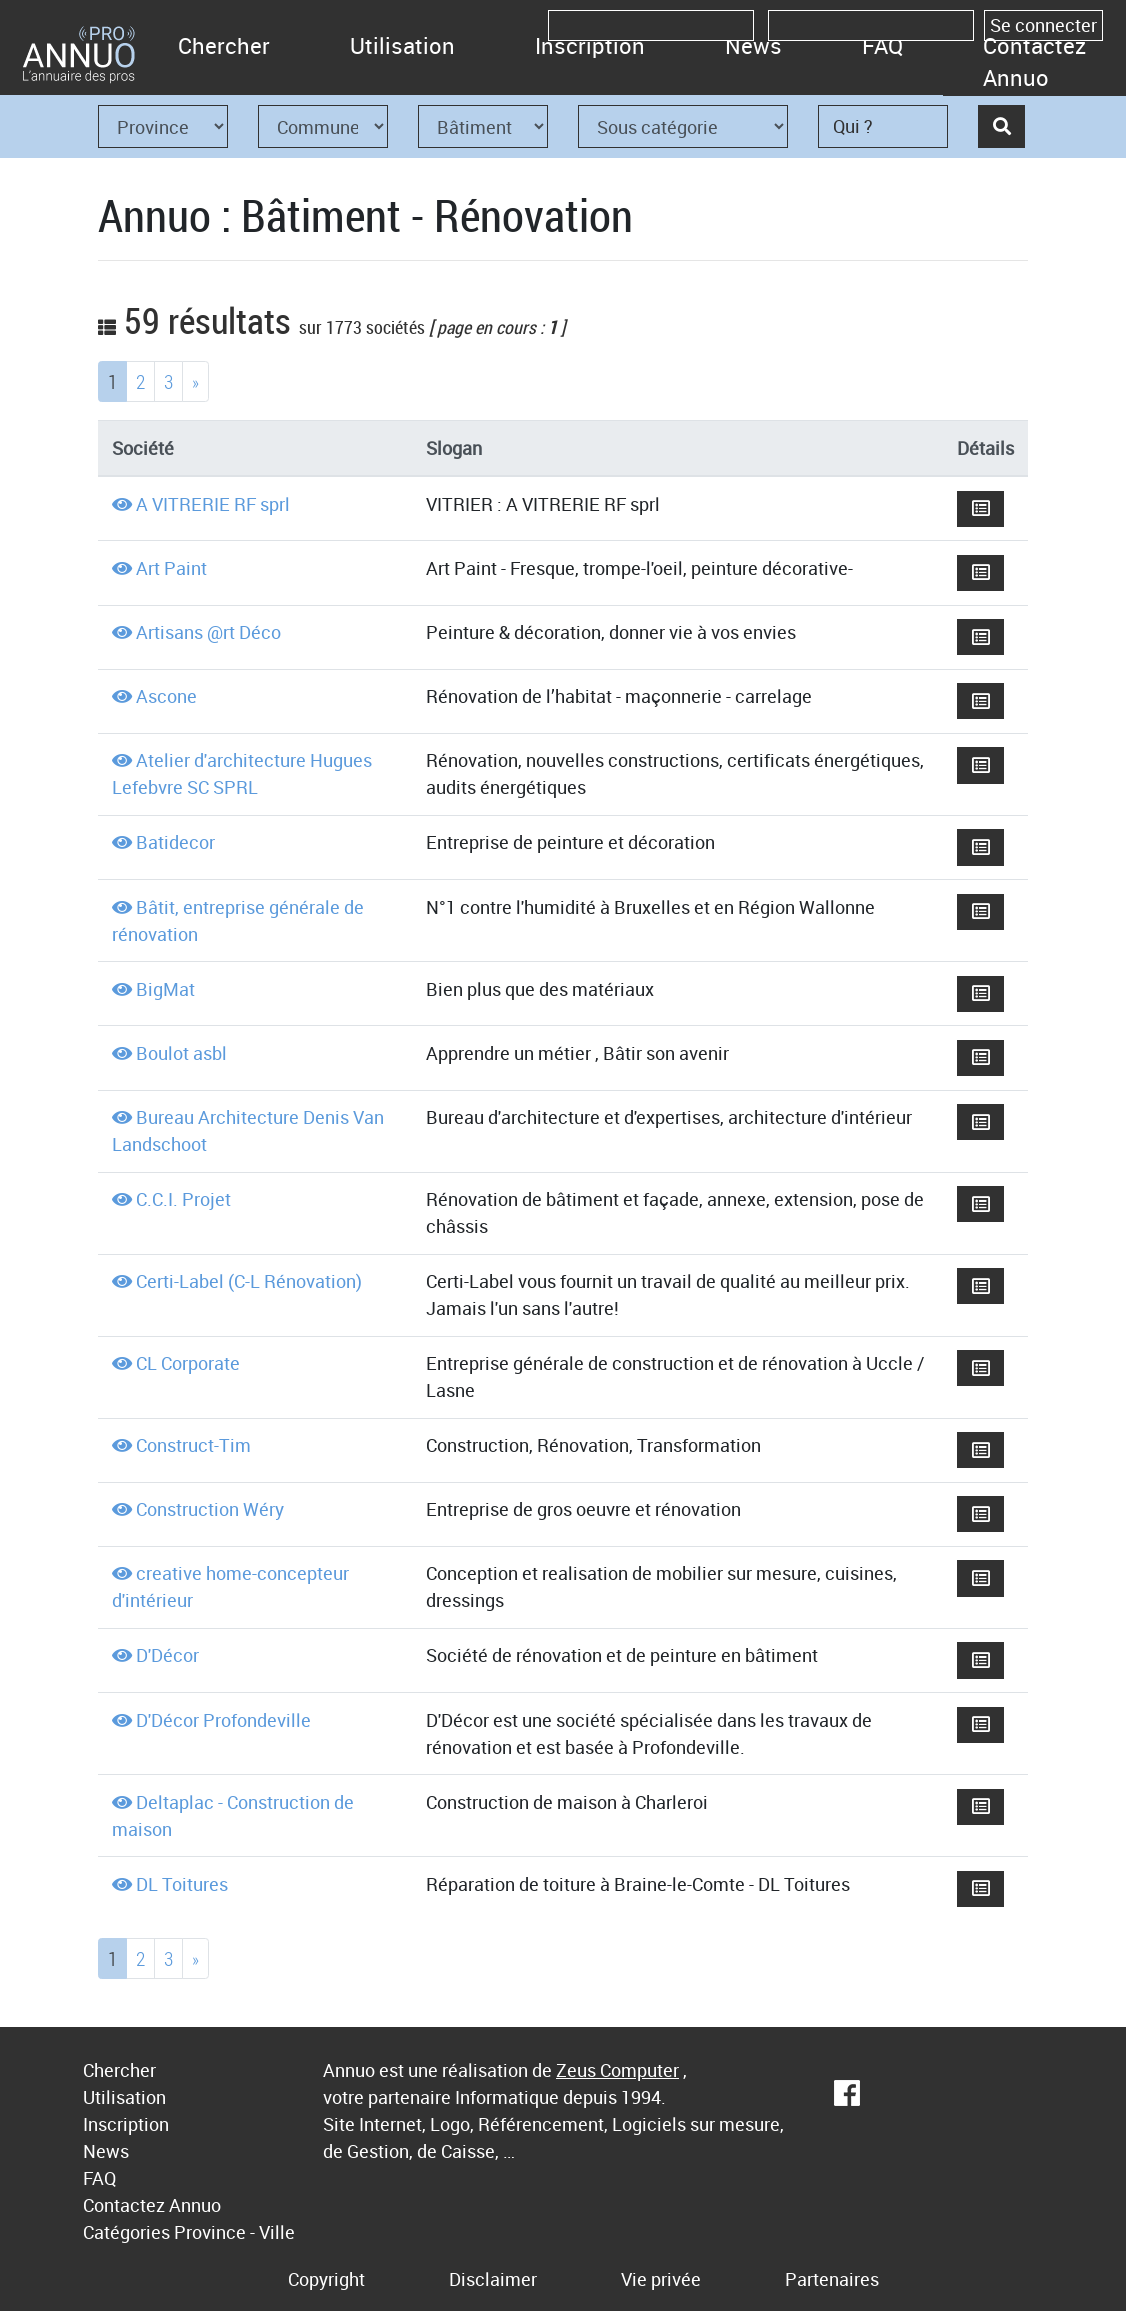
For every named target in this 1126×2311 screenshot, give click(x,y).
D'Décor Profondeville (223, 1720)
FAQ (882, 45)
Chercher (224, 45)
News (753, 45)
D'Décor (167, 1655)
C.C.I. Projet (183, 1199)
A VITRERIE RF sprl (213, 504)
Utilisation (402, 45)
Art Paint (171, 568)
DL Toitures (182, 1884)
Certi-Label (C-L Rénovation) (249, 1281)
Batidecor (175, 842)
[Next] (195, 381)
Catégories (126, 2232)
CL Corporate (188, 1363)
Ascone (166, 696)
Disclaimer (493, 2279)
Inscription (590, 45)
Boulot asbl (181, 1053)
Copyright (326, 2279)
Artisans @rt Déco (208, 632)
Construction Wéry (210, 1509)
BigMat (165, 989)
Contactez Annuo (1034, 61)
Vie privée (661, 2279)
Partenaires (832, 2279)
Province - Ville (234, 2232)
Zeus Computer (617, 2070)
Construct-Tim (193, 1445)
